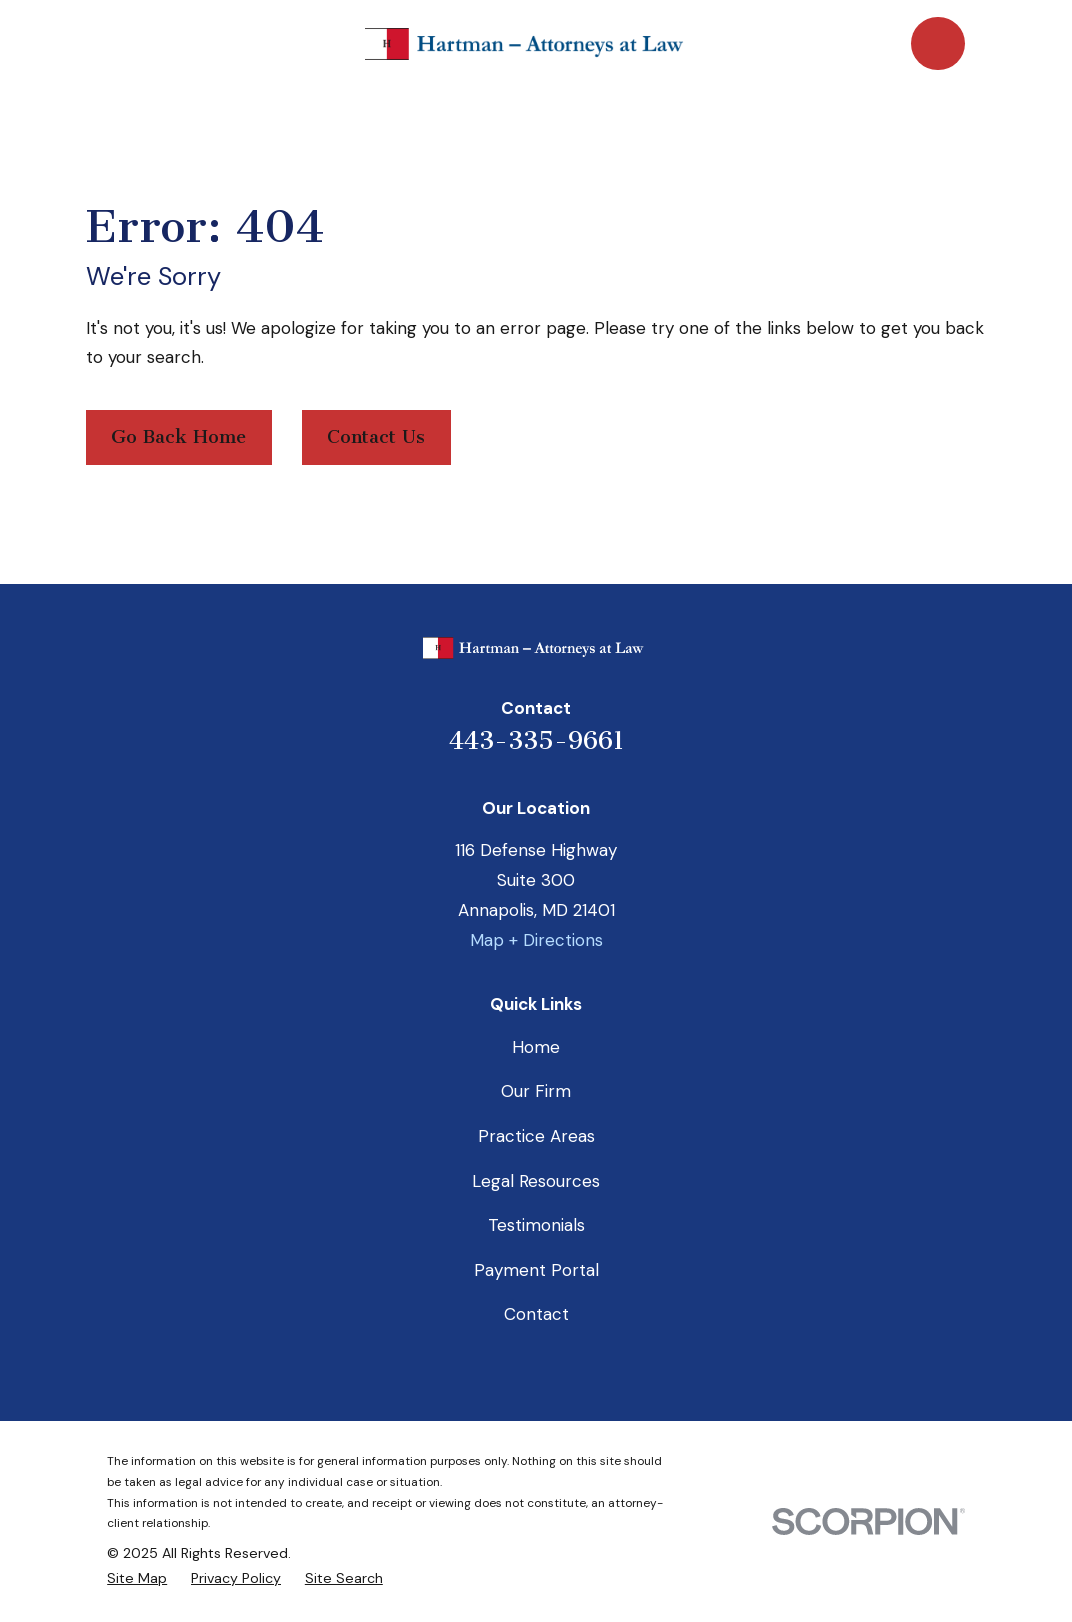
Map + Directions (536, 940)
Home (536, 1047)
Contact (536, 1314)
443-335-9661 (536, 740)
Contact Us (376, 437)
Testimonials (536, 1225)
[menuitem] (137, 1578)
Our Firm (536, 1091)
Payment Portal (536, 1270)
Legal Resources (536, 1181)
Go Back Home (178, 437)
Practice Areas (536, 1136)
